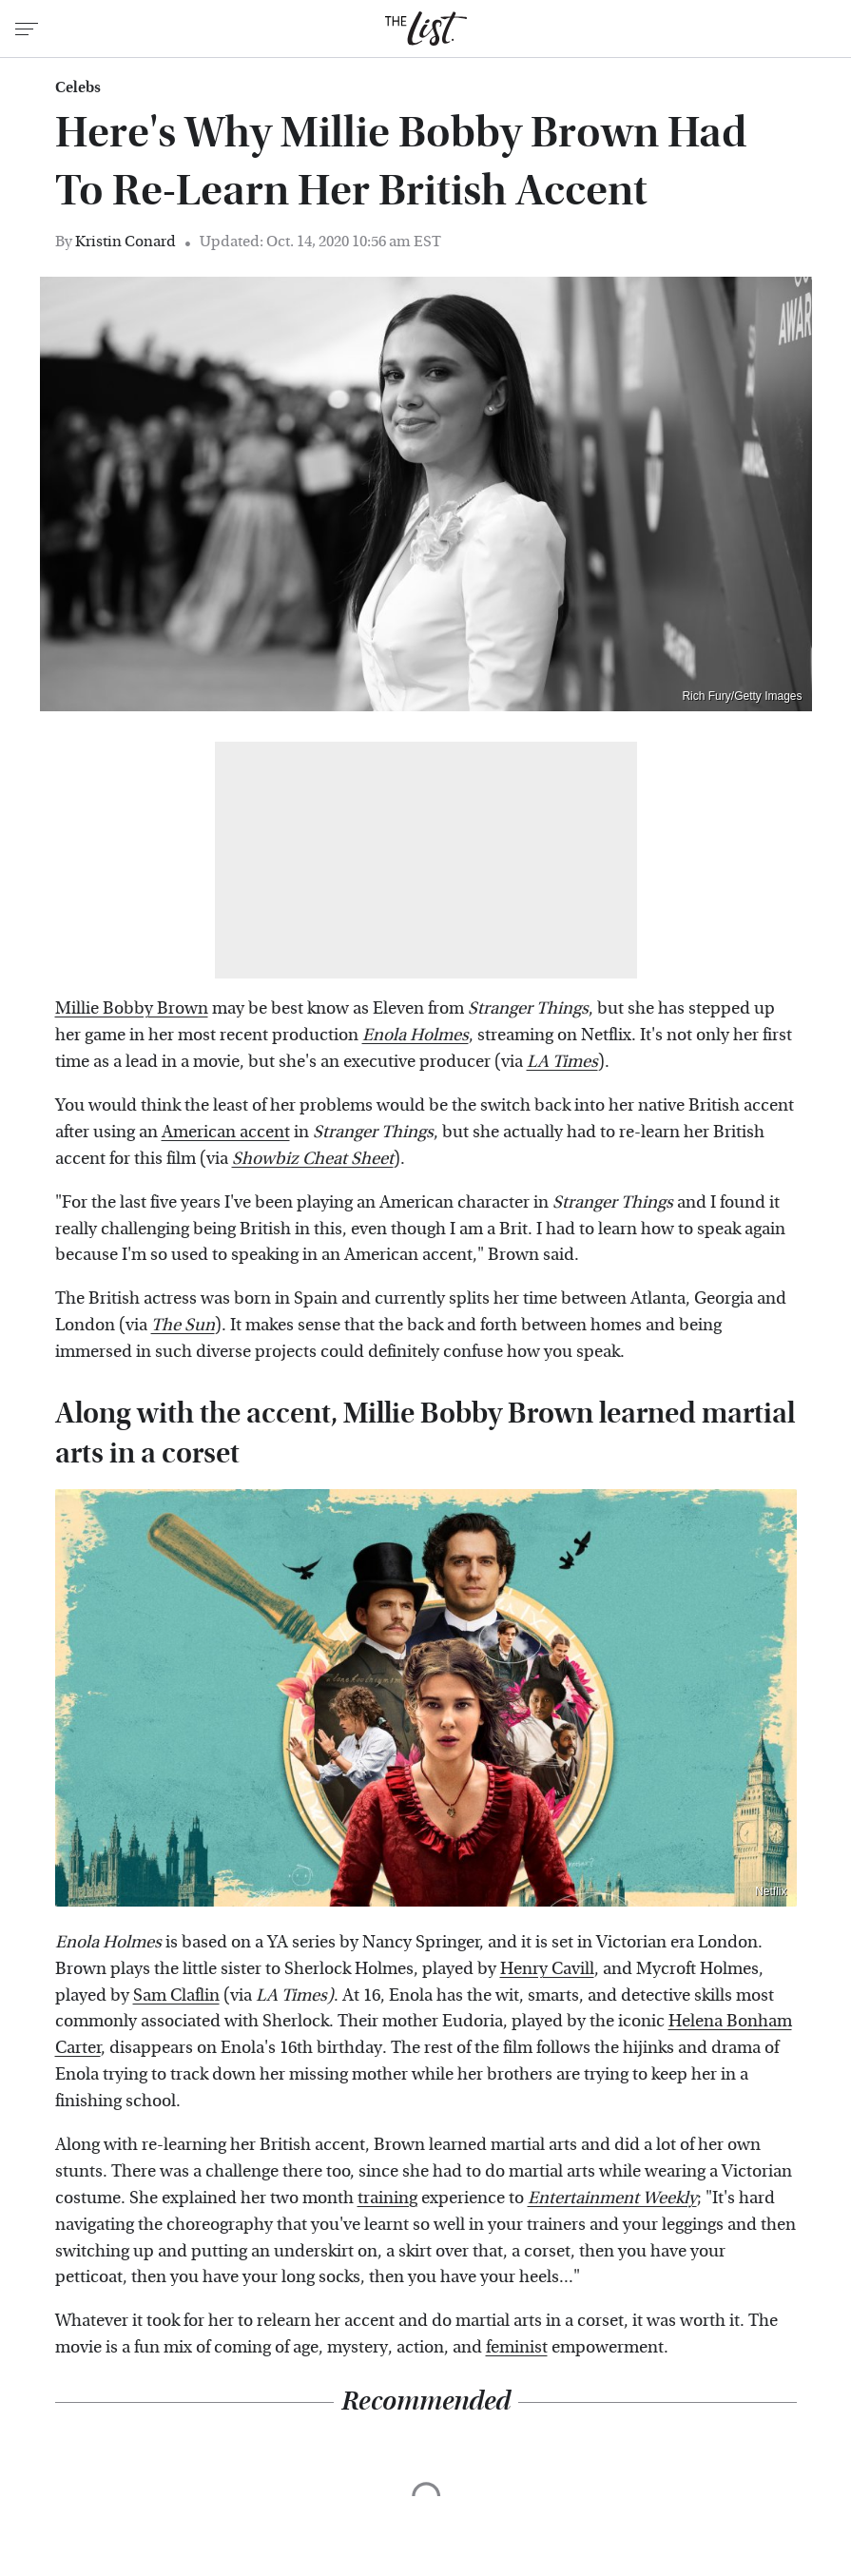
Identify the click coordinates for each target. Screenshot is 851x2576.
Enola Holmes (415, 1035)
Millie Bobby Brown (131, 1008)
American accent (226, 1132)
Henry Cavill (547, 1969)
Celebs (78, 87)
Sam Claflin (176, 1995)
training (387, 2198)
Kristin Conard (125, 241)
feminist (517, 2347)
